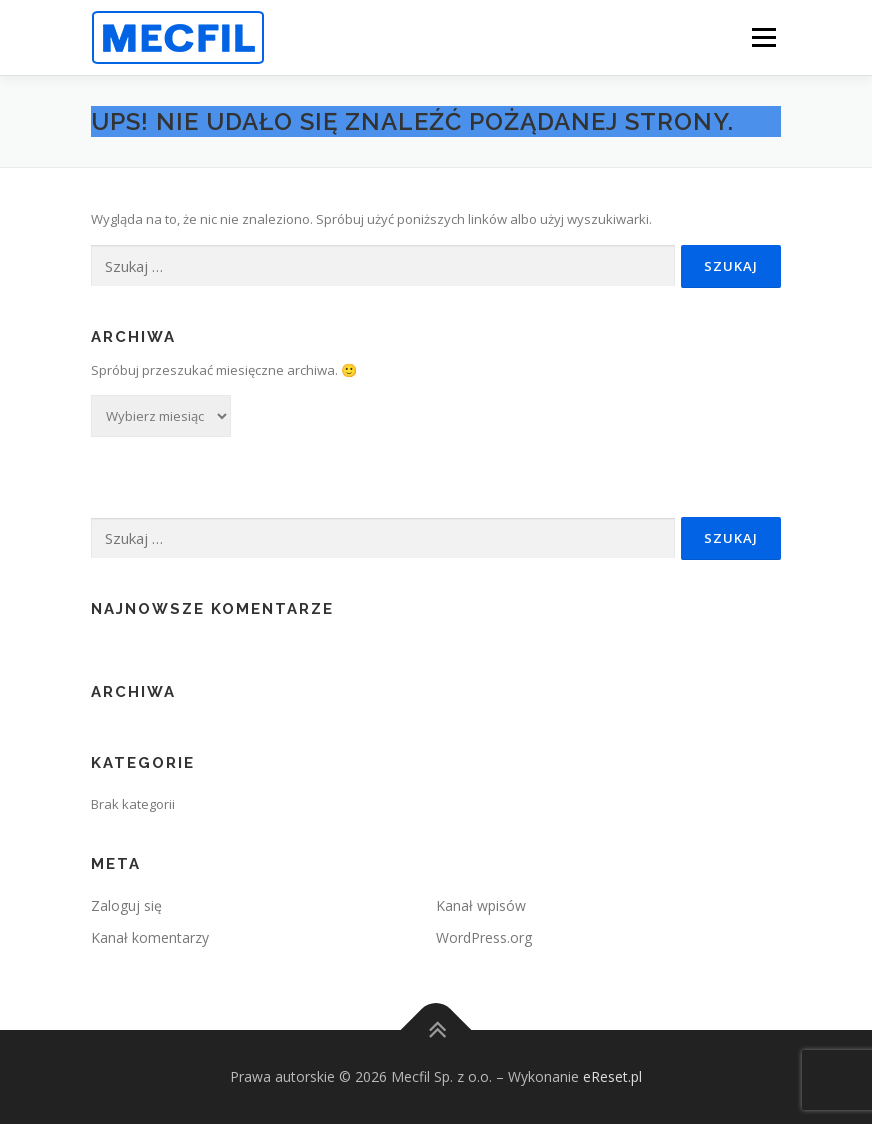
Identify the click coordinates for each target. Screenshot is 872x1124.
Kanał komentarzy (150, 937)
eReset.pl (612, 1076)
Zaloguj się (126, 905)
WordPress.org (484, 937)
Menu (763, 37)
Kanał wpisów (481, 905)
